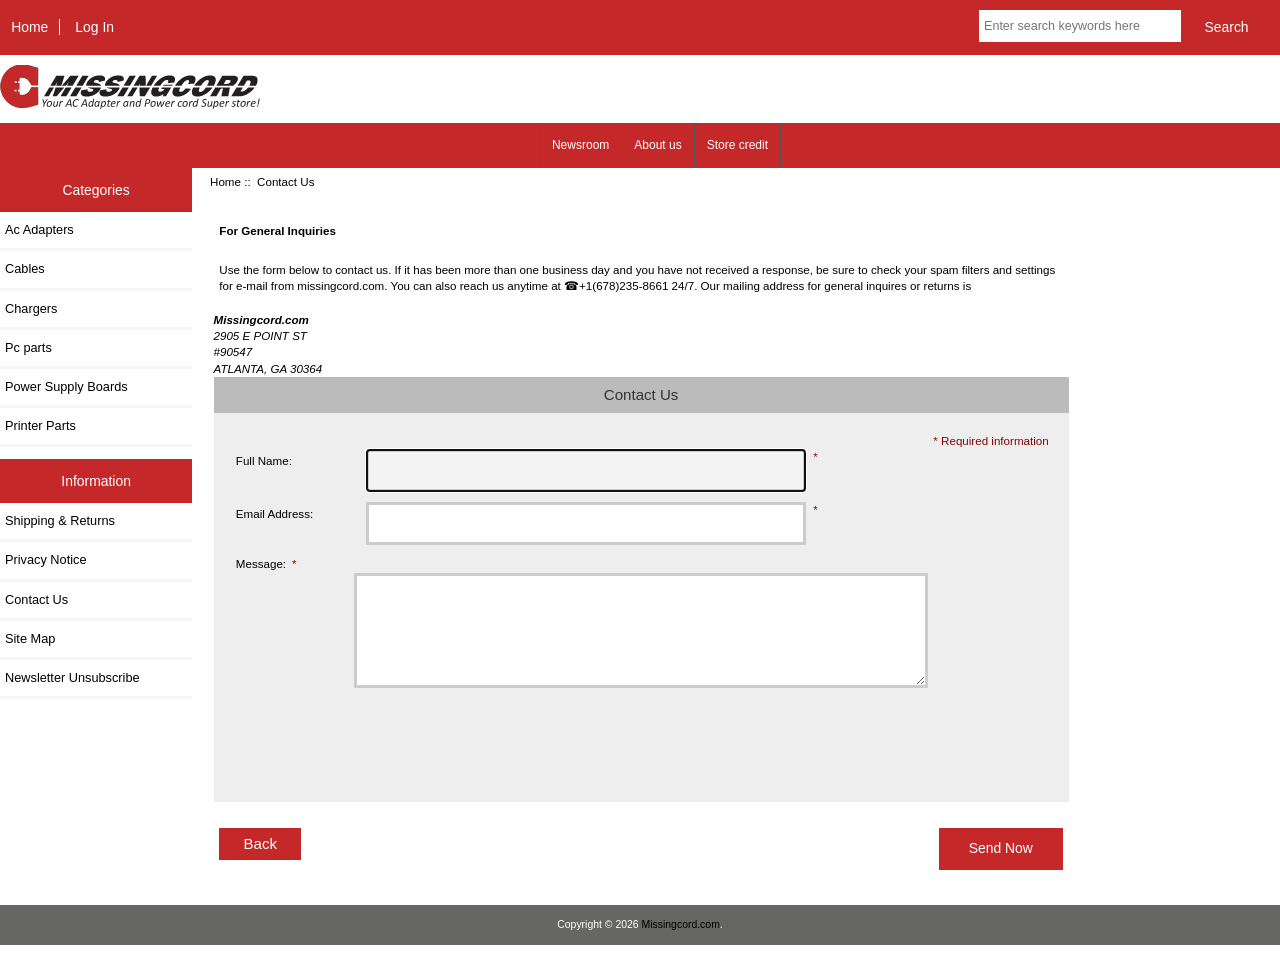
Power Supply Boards (66, 386)
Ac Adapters (39, 229)
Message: (266, 563)
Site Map (30, 638)
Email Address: (274, 513)
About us (657, 145)
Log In (94, 27)
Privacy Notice (45, 559)
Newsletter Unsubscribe (72, 677)
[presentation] (426, 764)
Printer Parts (40, 425)
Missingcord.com (681, 945)
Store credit (737, 145)
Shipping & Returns (60, 520)
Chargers (31, 308)
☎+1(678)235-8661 (616, 285)
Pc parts (28, 347)
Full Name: (264, 460)
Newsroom (580, 145)
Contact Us (36, 599)
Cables (25, 268)
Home (29, 27)
